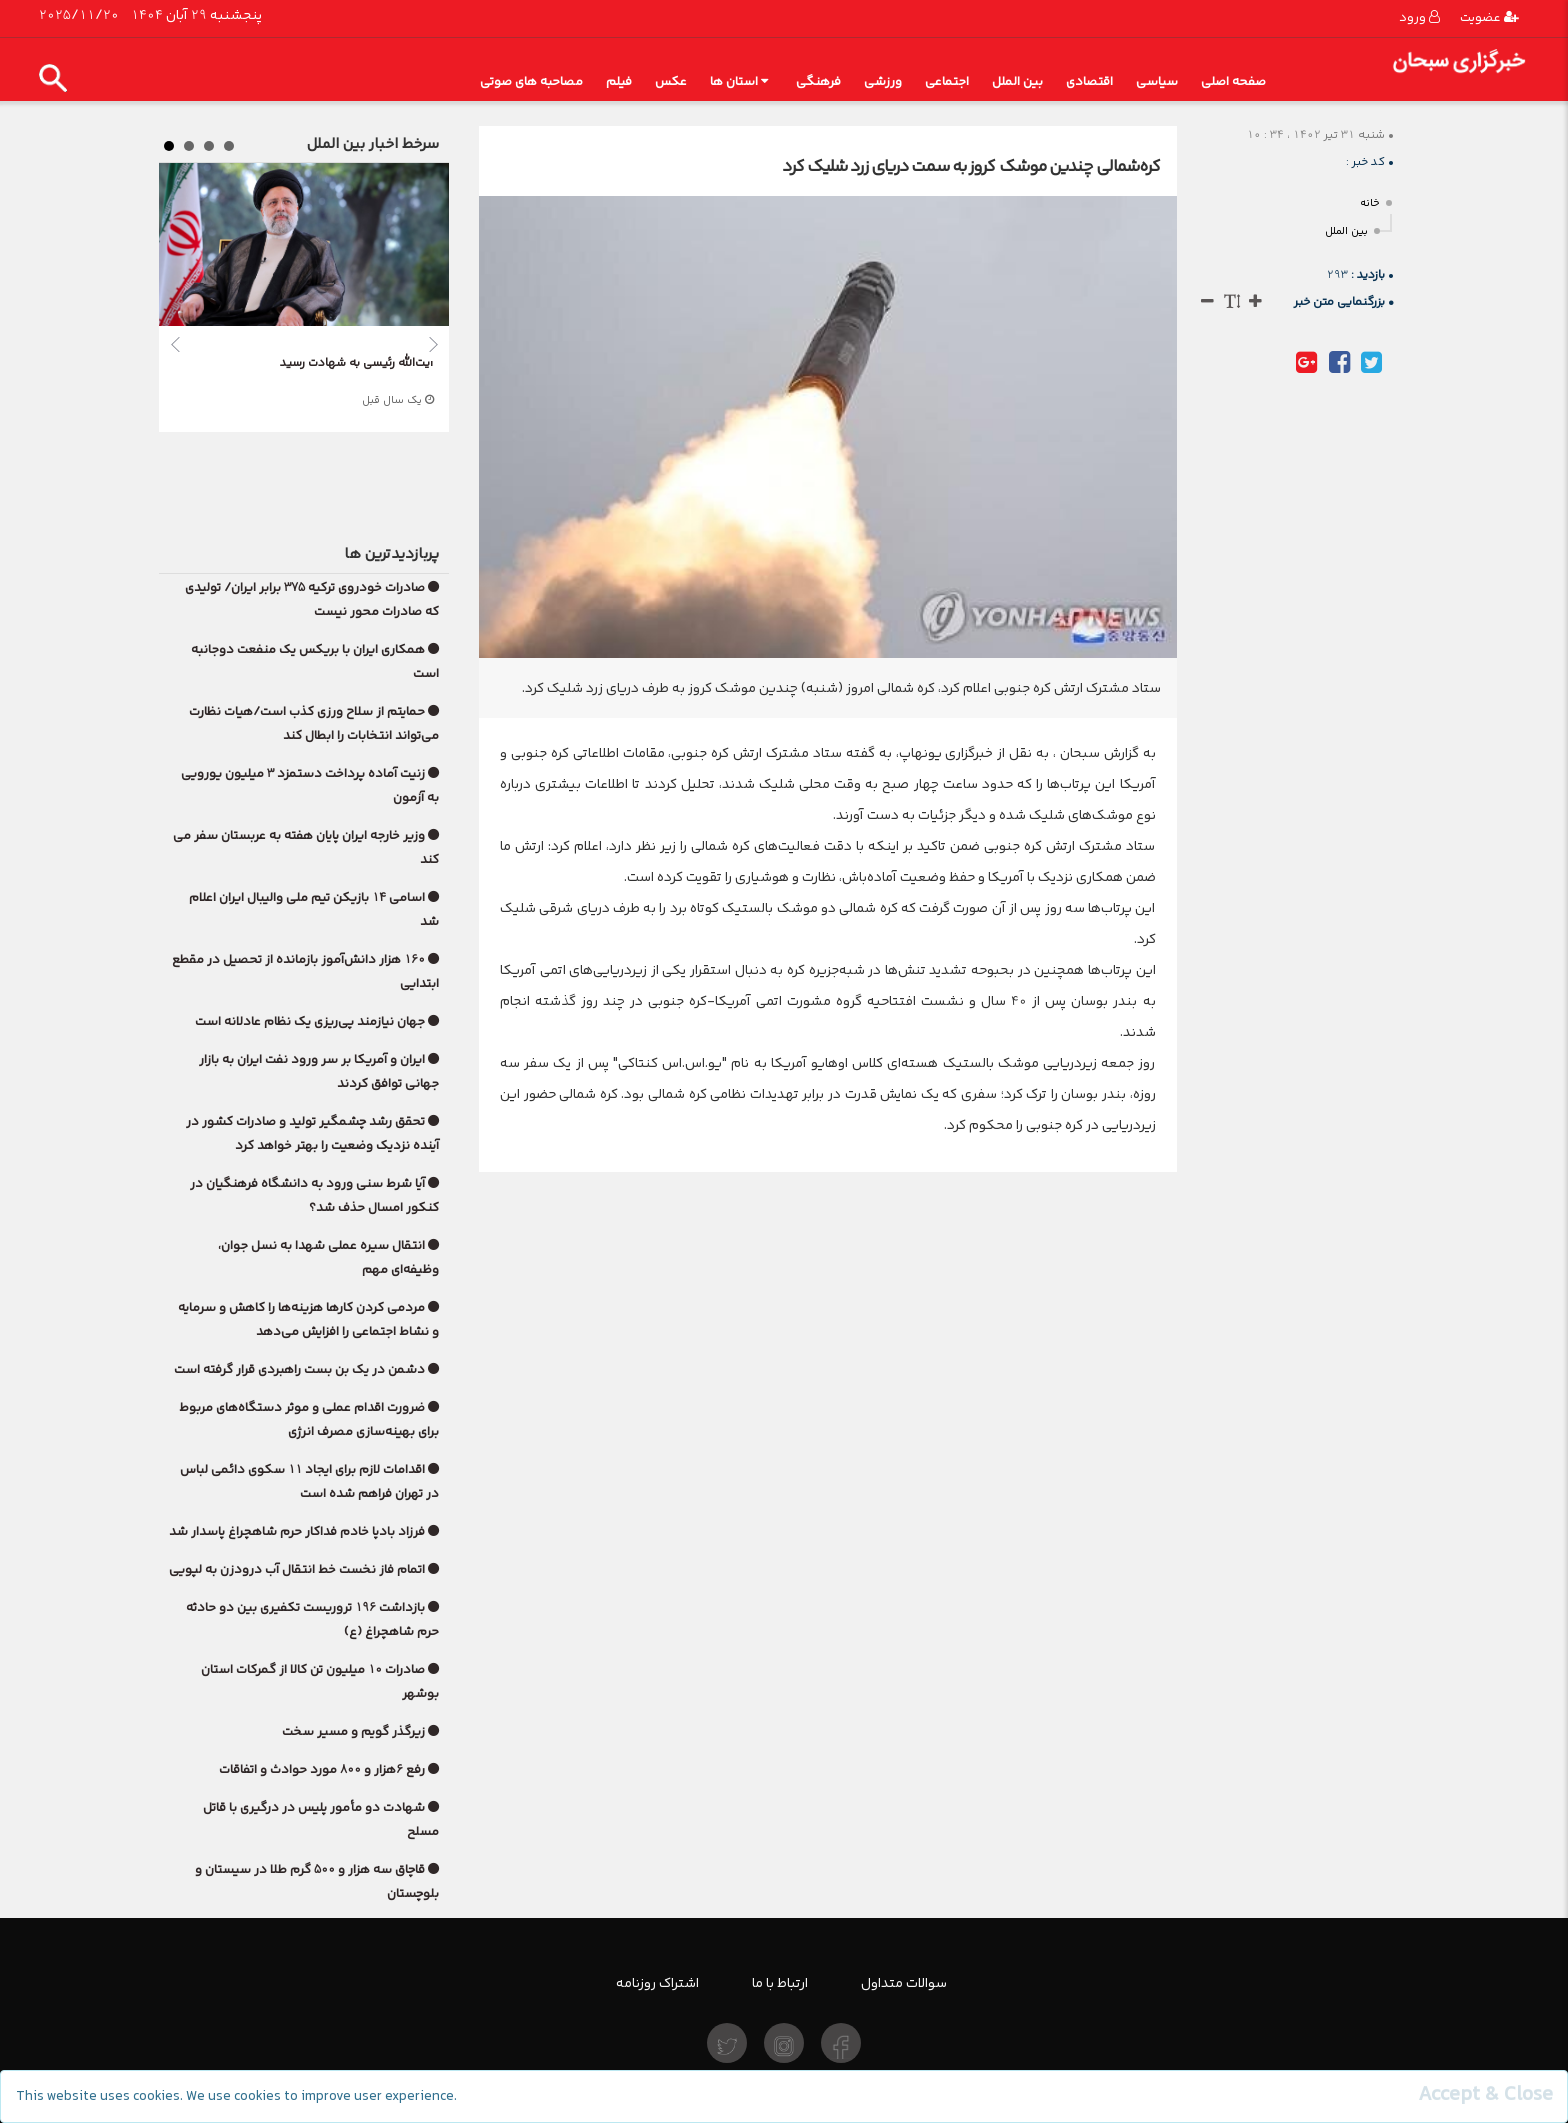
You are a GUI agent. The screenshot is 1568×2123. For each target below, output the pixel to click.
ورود (1419, 17)
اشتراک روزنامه (657, 1983)
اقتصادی (1089, 81)
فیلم (619, 81)
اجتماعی (947, 81)
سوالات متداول (904, 1983)
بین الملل (1017, 81)
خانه (1370, 203)
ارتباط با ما (780, 1983)
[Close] (1485, 2094)
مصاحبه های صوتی (531, 81)
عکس (671, 81)
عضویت (1489, 17)
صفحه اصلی (1233, 81)
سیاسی (1157, 81)
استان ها (739, 81)
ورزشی (883, 81)
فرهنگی (818, 81)
